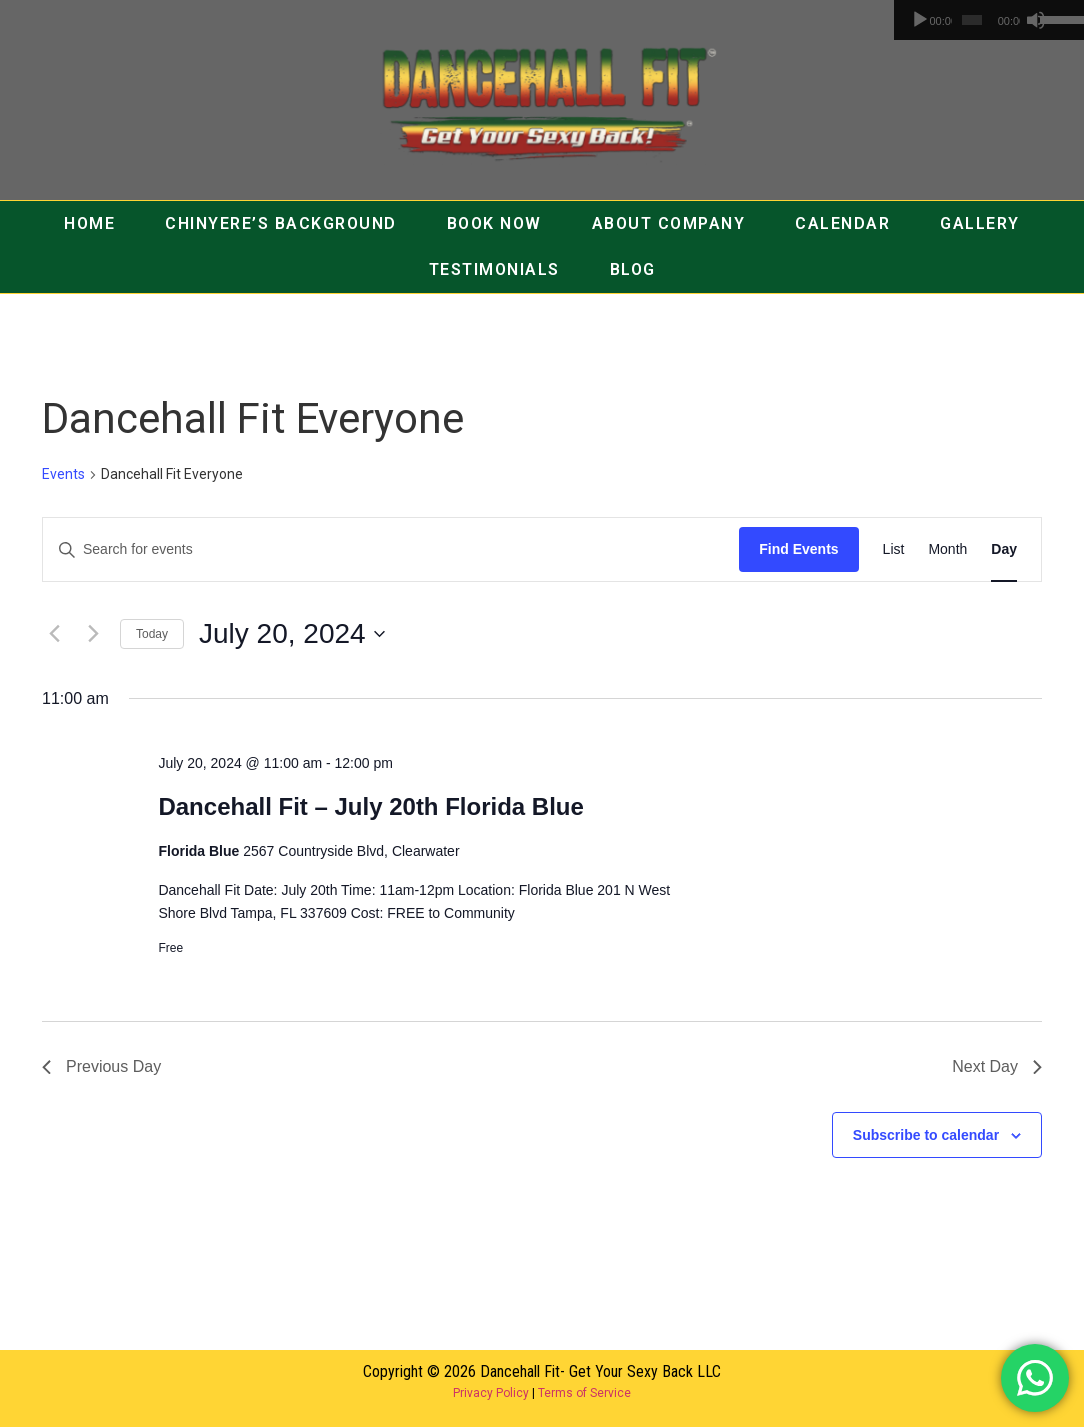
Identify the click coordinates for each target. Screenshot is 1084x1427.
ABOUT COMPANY (669, 223)
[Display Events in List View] (894, 549)
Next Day (997, 1066)
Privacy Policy (491, 1393)
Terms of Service (584, 1393)
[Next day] (93, 634)
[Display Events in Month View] (947, 549)
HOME (89, 223)
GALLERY (980, 223)
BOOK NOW (494, 223)
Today (152, 634)
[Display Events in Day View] (1004, 549)
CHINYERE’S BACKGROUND (281, 223)
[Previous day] (54, 634)
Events (63, 474)
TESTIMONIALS (494, 269)
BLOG (633, 269)
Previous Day (101, 1066)
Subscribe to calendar (926, 1135)
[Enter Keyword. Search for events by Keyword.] (391, 549)
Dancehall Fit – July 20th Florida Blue (370, 806)
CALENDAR (842, 223)
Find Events (798, 549)
